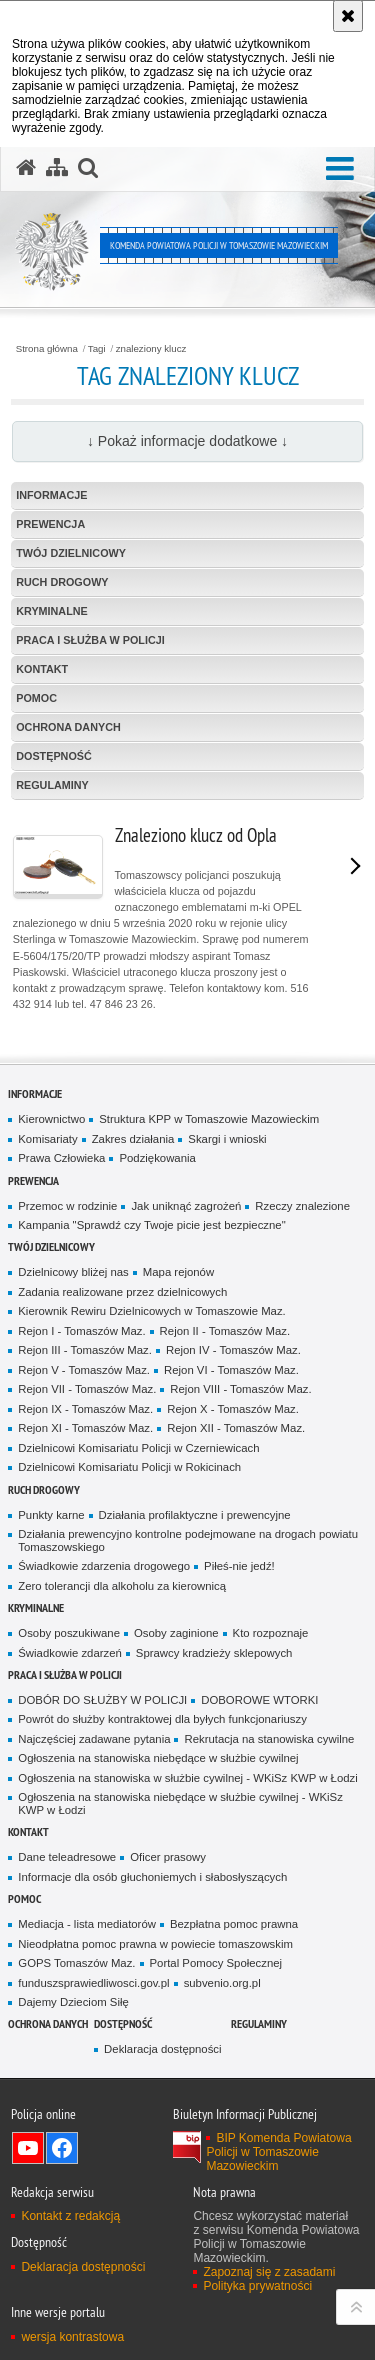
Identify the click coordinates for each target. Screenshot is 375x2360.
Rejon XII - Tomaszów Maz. (236, 1428)
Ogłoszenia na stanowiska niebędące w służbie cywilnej (158, 1758)
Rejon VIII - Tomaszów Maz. (240, 1389)
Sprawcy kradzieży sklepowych (214, 1653)
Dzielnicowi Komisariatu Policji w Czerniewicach (138, 1448)
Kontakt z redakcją (70, 2216)
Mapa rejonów (178, 1272)
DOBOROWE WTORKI (259, 1700)
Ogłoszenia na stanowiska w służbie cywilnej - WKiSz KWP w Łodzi (187, 1778)
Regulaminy (52, 785)
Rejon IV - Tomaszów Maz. (233, 1350)
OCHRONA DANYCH (68, 727)
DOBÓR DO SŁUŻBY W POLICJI (102, 1700)
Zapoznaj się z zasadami (269, 2272)
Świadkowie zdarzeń (70, 1653)
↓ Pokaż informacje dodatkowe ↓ (187, 441)
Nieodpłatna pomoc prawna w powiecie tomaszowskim (155, 1944)
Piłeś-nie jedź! (239, 1566)
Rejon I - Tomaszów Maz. (81, 1331)
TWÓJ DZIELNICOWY (71, 553)
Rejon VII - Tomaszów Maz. (87, 1389)
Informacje (51, 495)
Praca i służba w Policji (90, 640)
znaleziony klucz (151, 349)
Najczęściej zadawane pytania (94, 1739)
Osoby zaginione (176, 1633)
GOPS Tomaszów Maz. (76, 1963)
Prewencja (50, 524)
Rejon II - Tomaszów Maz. (225, 1331)
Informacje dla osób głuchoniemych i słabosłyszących (152, 1877)
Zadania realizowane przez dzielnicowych (122, 1292)
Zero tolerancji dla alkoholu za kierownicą (122, 1586)
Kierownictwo (51, 1119)
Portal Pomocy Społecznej (216, 1963)
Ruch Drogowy (62, 582)
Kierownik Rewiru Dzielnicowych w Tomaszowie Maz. (151, 1311)
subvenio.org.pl (222, 1983)
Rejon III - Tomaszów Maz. (85, 1350)
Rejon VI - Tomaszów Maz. (231, 1370)
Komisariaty (47, 1139)
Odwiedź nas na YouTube (28, 2148)
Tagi (97, 349)
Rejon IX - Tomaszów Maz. (85, 1409)
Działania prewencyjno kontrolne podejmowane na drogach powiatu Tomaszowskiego (188, 1540)
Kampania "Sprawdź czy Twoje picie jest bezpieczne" (151, 1225)
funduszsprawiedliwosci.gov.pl (93, 1983)
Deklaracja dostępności (162, 2049)
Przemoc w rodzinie (67, 1206)
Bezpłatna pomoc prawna (234, 1924)
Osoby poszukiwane (69, 1633)
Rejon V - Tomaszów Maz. (84, 1370)
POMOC (36, 698)
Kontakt (42, 669)
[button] (340, 169)
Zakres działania (133, 1139)
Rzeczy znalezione (302, 1206)
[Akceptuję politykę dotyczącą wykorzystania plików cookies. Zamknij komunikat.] (348, 16)
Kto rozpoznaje (271, 1633)
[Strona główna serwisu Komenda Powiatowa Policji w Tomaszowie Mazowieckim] (26, 168)
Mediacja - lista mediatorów (87, 1924)
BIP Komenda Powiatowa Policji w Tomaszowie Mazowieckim (278, 2152)
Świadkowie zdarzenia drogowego (104, 1566)
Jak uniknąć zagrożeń (186, 1206)
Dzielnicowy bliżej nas (73, 1272)
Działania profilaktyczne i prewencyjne (195, 1515)
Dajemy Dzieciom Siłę (73, 2002)
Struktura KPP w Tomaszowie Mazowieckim (209, 1119)
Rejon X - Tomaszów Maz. (233, 1409)
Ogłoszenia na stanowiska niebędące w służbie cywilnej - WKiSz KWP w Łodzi (180, 1803)
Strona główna (47, 349)
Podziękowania (157, 1158)
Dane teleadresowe (67, 1857)
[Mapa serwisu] (57, 168)
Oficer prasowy (168, 1857)
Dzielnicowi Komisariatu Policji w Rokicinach (129, 1467)
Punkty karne (51, 1515)
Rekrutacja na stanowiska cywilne (269, 1739)
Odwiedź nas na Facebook (62, 2148)
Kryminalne (52, 611)
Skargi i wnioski (227, 1139)
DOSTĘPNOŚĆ (54, 756)
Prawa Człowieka (61, 1158)
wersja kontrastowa (72, 2337)
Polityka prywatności (257, 2286)
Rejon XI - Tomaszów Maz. (85, 1428)
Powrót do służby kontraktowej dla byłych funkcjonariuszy (162, 1719)
